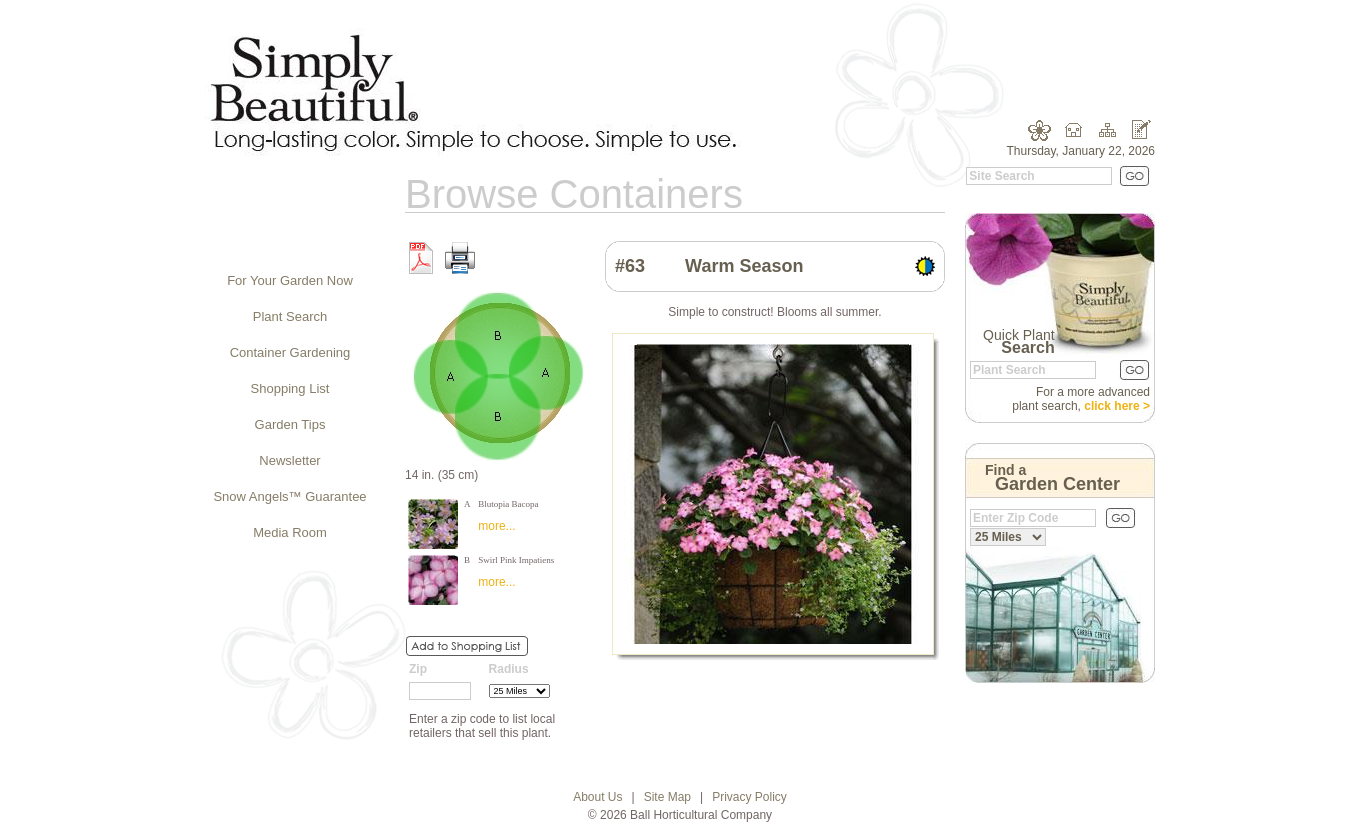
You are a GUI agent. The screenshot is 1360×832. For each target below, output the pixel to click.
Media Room (290, 532)
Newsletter (289, 460)
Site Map (667, 797)
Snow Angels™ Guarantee (289, 496)
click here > (1117, 406)
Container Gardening (290, 352)
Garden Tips (290, 424)
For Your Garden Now (290, 280)
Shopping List (290, 388)
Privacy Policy (749, 797)
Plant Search (290, 316)
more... (496, 526)
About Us (597, 797)
